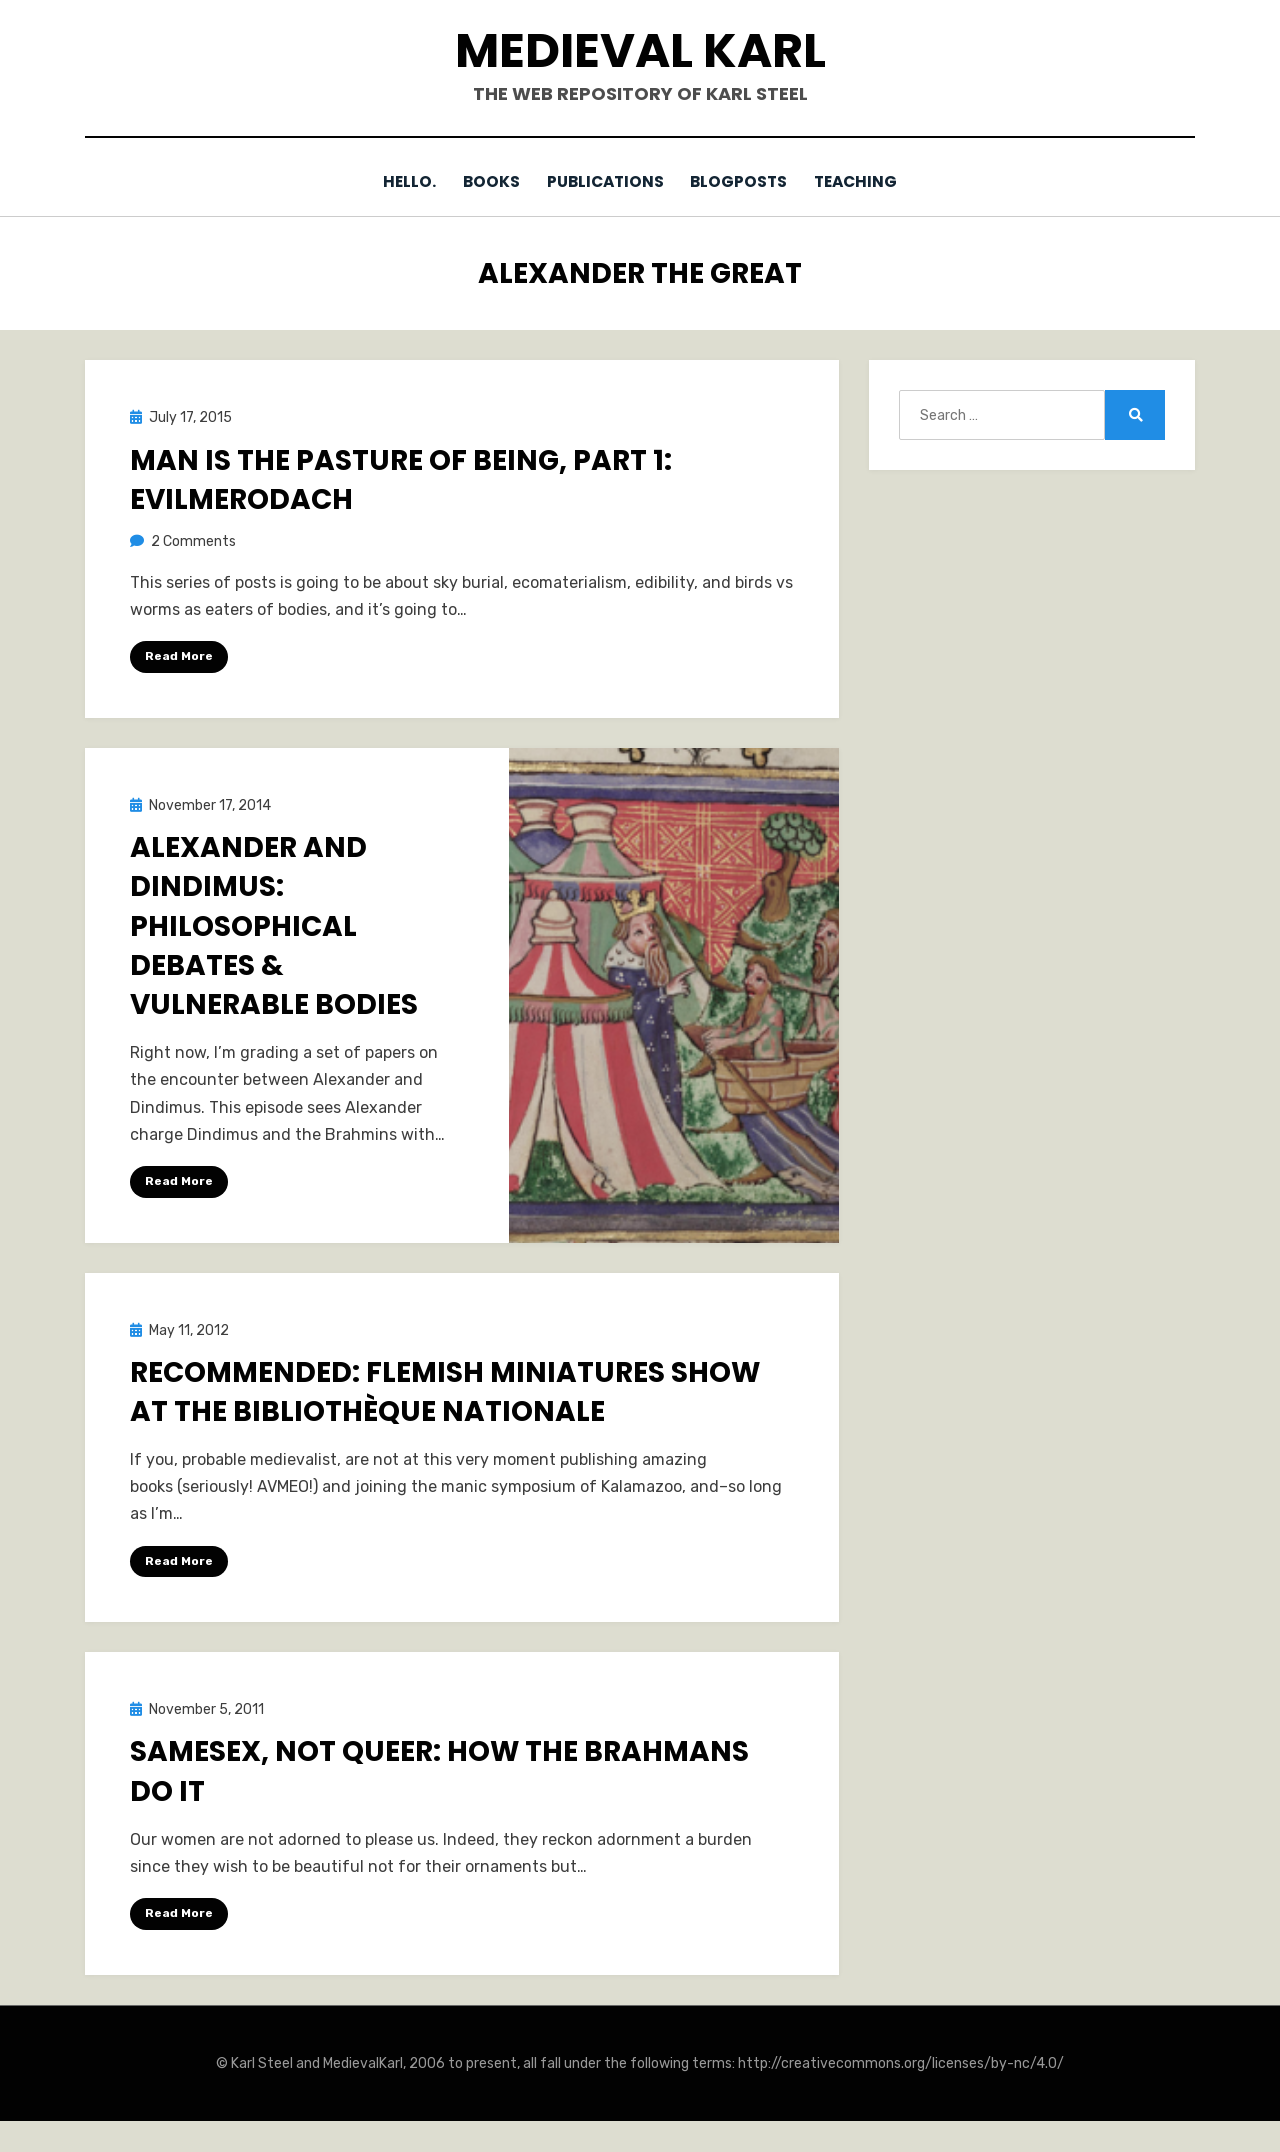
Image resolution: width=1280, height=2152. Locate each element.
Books (485, 181)
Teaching (867, 181)
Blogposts (744, 181)
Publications (605, 181)
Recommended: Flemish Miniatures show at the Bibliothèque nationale (445, 1391)
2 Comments (193, 540)
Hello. (398, 181)
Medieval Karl (640, 50)
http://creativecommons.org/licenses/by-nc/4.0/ (901, 2062)
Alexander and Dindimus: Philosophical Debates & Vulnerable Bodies (274, 925)
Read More (179, 656)
